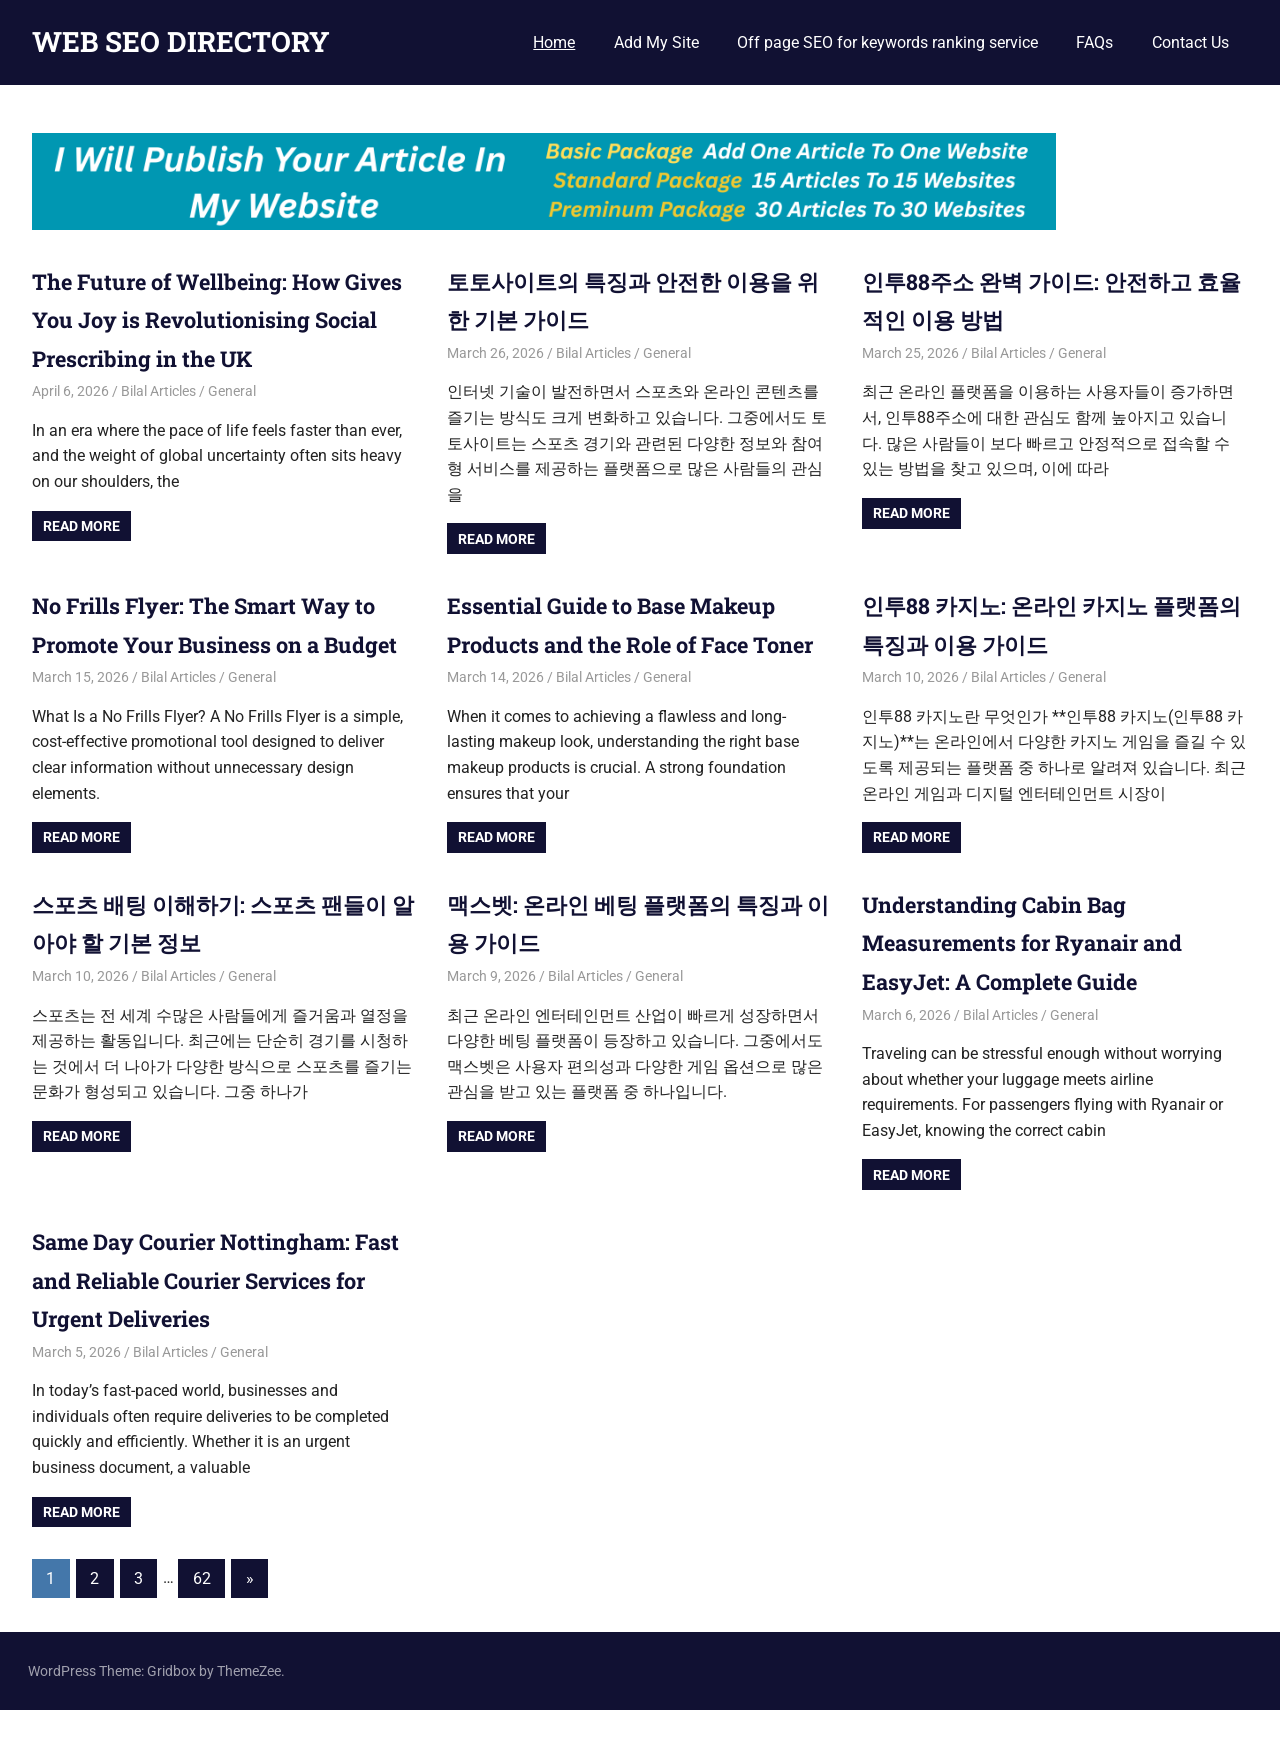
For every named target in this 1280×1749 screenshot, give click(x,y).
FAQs (1094, 42)
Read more (81, 526)
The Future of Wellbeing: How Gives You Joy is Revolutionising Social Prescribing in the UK (223, 319)
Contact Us (1190, 42)
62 (202, 1616)
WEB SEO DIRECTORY (181, 41)
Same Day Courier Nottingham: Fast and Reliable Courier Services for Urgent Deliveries (210, 1318)
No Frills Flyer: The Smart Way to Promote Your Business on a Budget (211, 643)
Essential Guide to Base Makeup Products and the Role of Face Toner (631, 643)
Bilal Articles (158, 391)
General (232, 391)
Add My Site (656, 42)
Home (554, 42)
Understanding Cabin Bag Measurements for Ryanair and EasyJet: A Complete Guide (1041, 980)
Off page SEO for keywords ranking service (887, 42)
